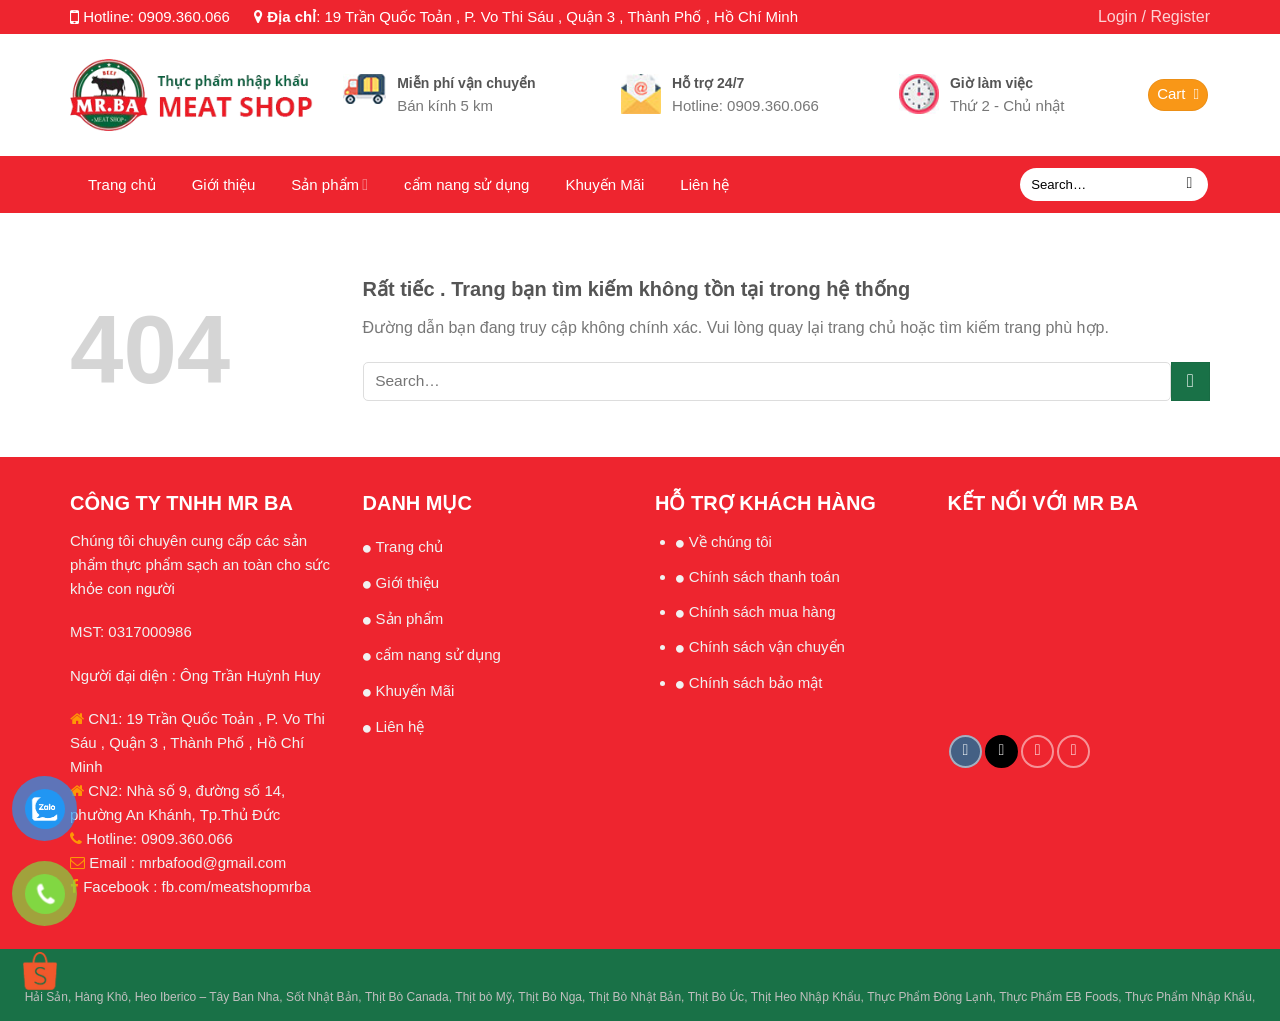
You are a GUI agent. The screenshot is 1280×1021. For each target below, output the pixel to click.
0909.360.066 (184, 16)
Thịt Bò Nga (550, 997)
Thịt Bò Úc (716, 997)
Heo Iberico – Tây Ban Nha (207, 997)
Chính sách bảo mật (756, 682)
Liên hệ (704, 184)
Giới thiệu (224, 184)
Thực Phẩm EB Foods (1058, 997)
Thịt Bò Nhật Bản (635, 997)
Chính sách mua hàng (762, 611)
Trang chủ (122, 184)
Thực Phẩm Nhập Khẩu (1188, 997)
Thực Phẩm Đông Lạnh (929, 997)
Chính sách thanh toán (764, 576)
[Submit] (1189, 185)
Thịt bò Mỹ (483, 997)
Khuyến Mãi (604, 184)
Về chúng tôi (730, 541)
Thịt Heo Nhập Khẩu (806, 997)
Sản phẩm (329, 184)
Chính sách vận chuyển (767, 646)
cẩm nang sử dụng (466, 184)
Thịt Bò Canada (407, 997)
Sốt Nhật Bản (322, 997)
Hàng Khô (101, 997)
